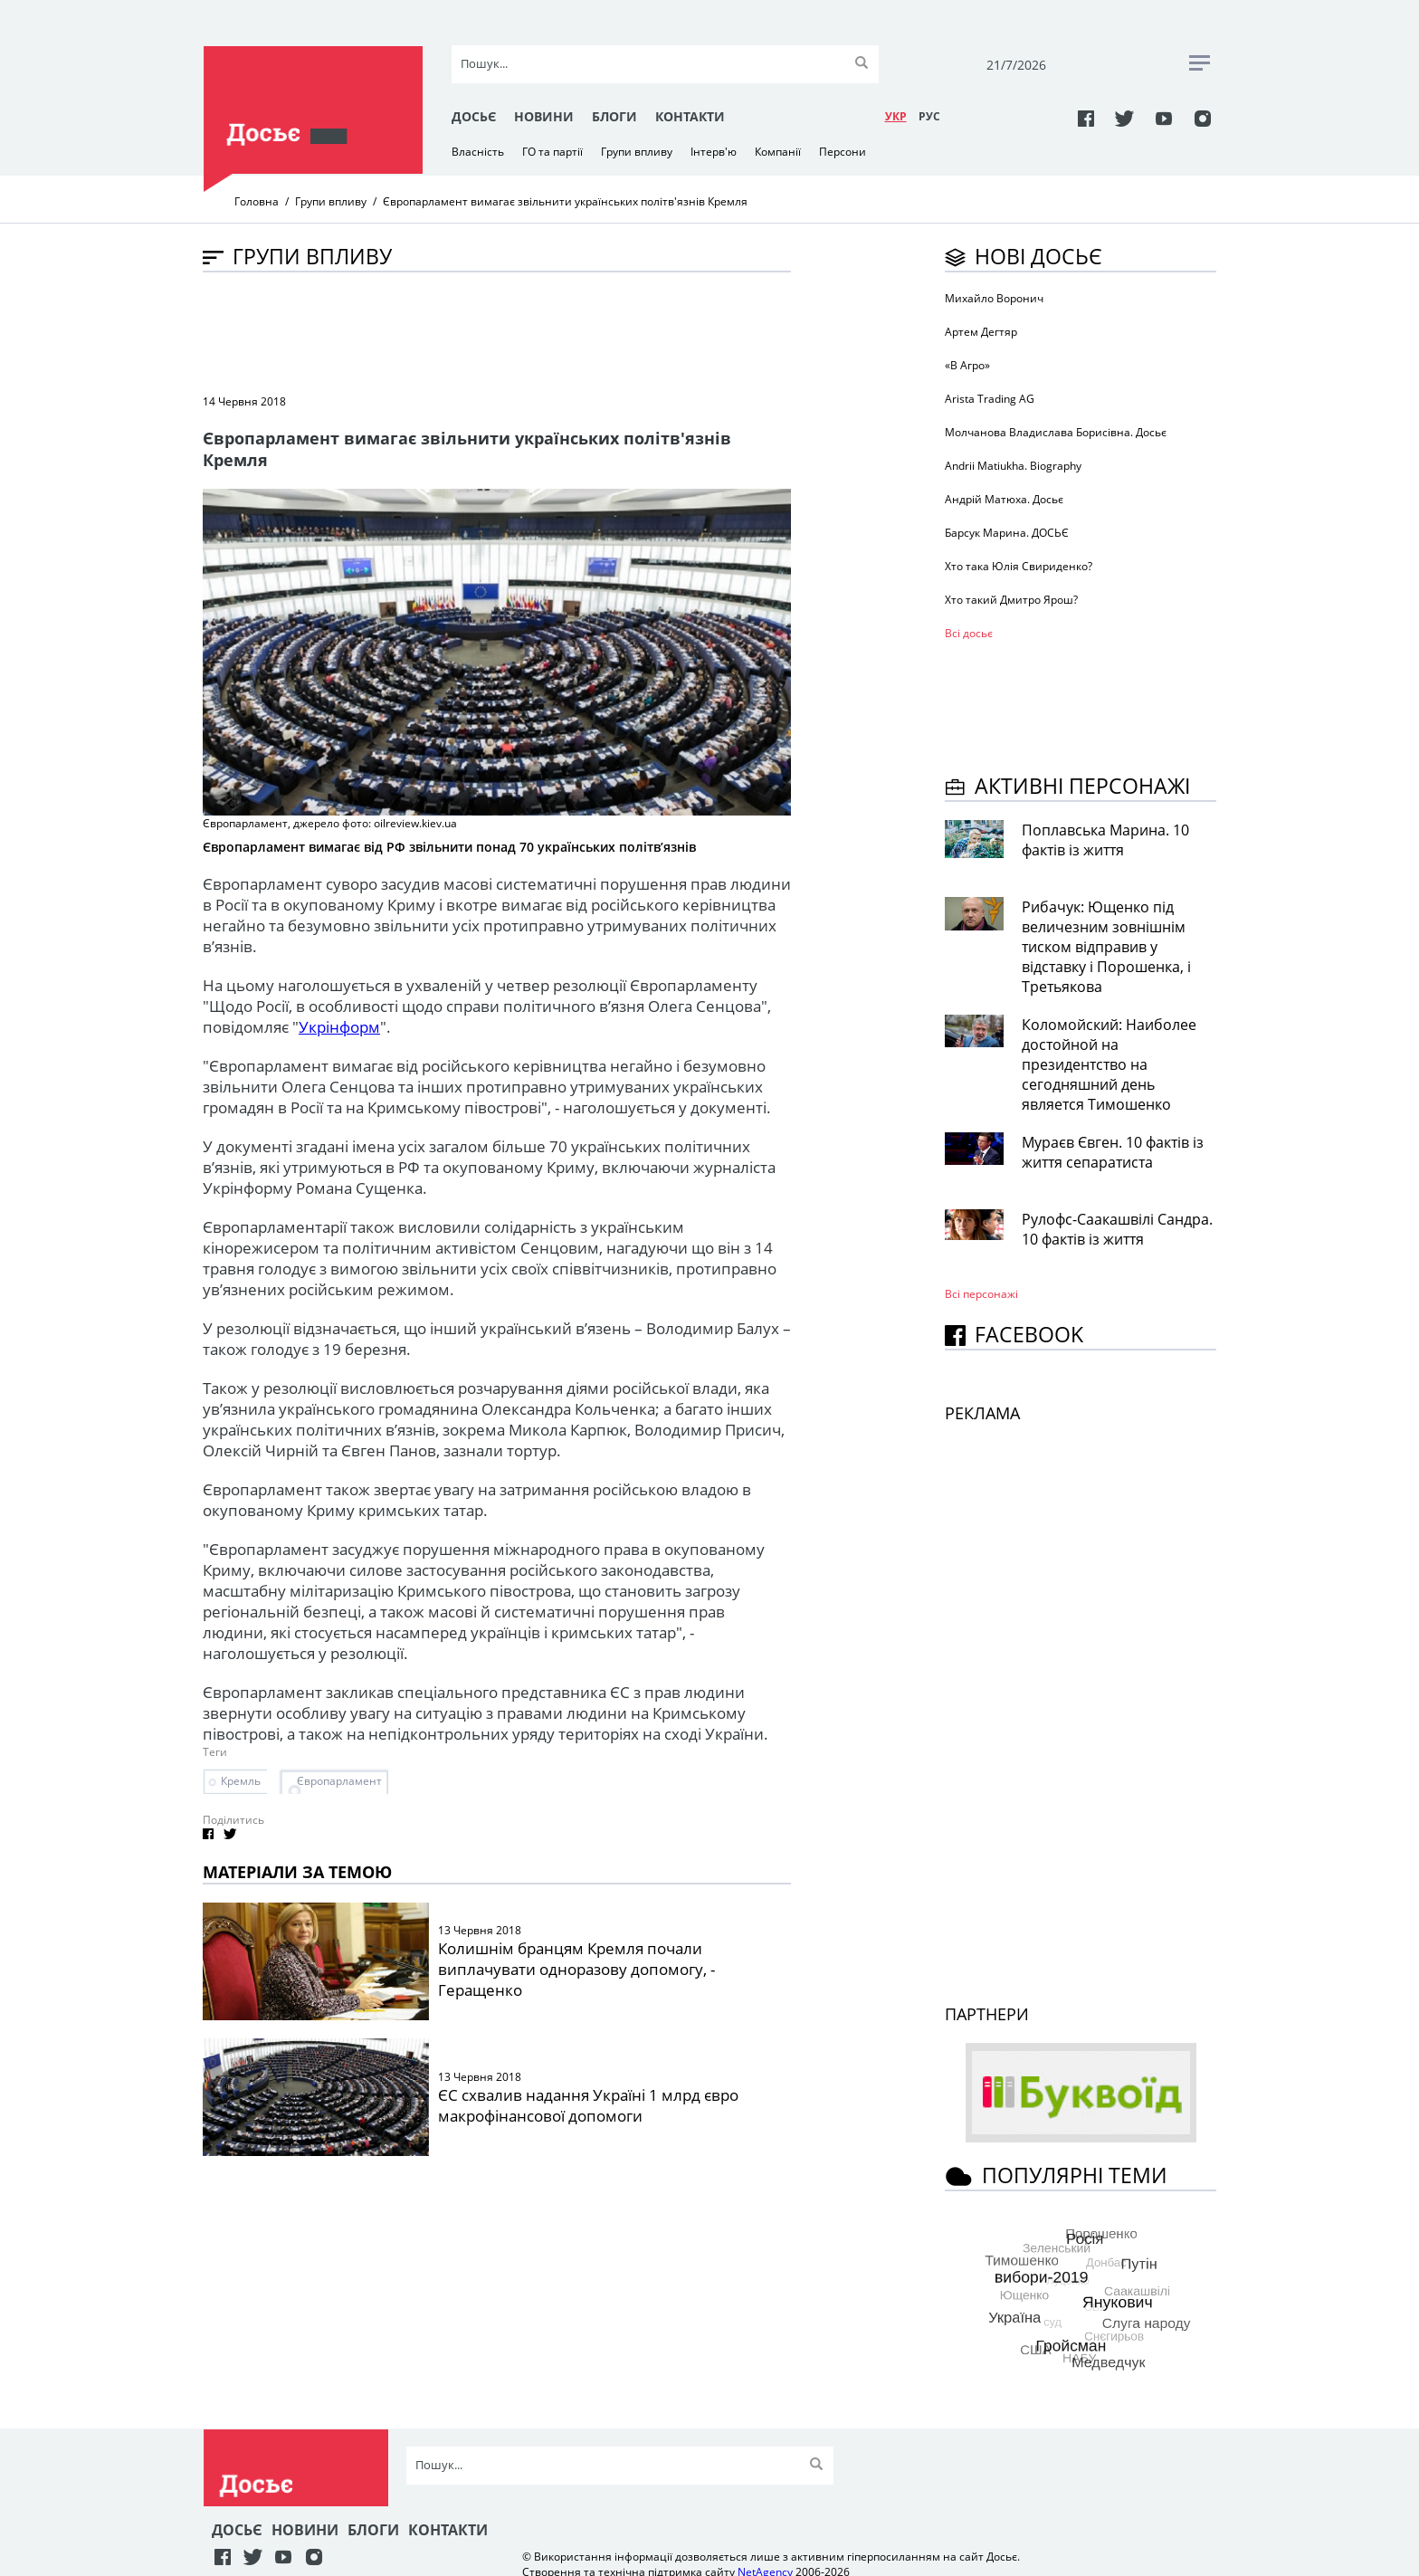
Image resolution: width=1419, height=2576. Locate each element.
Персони (842, 151)
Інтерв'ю (713, 151)
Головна (256, 201)
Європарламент (339, 1781)
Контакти (690, 116)
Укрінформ (339, 1026)
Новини (544, 116)
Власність (478, 151)
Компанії (778, 151)
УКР (896, 116)
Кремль (241, 1781)
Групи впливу (636, 151)
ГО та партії (552, 151)
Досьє (474, 116)
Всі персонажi (981, 1294)
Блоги (614, 116)
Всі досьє (969, 633)
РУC (929, 116)
